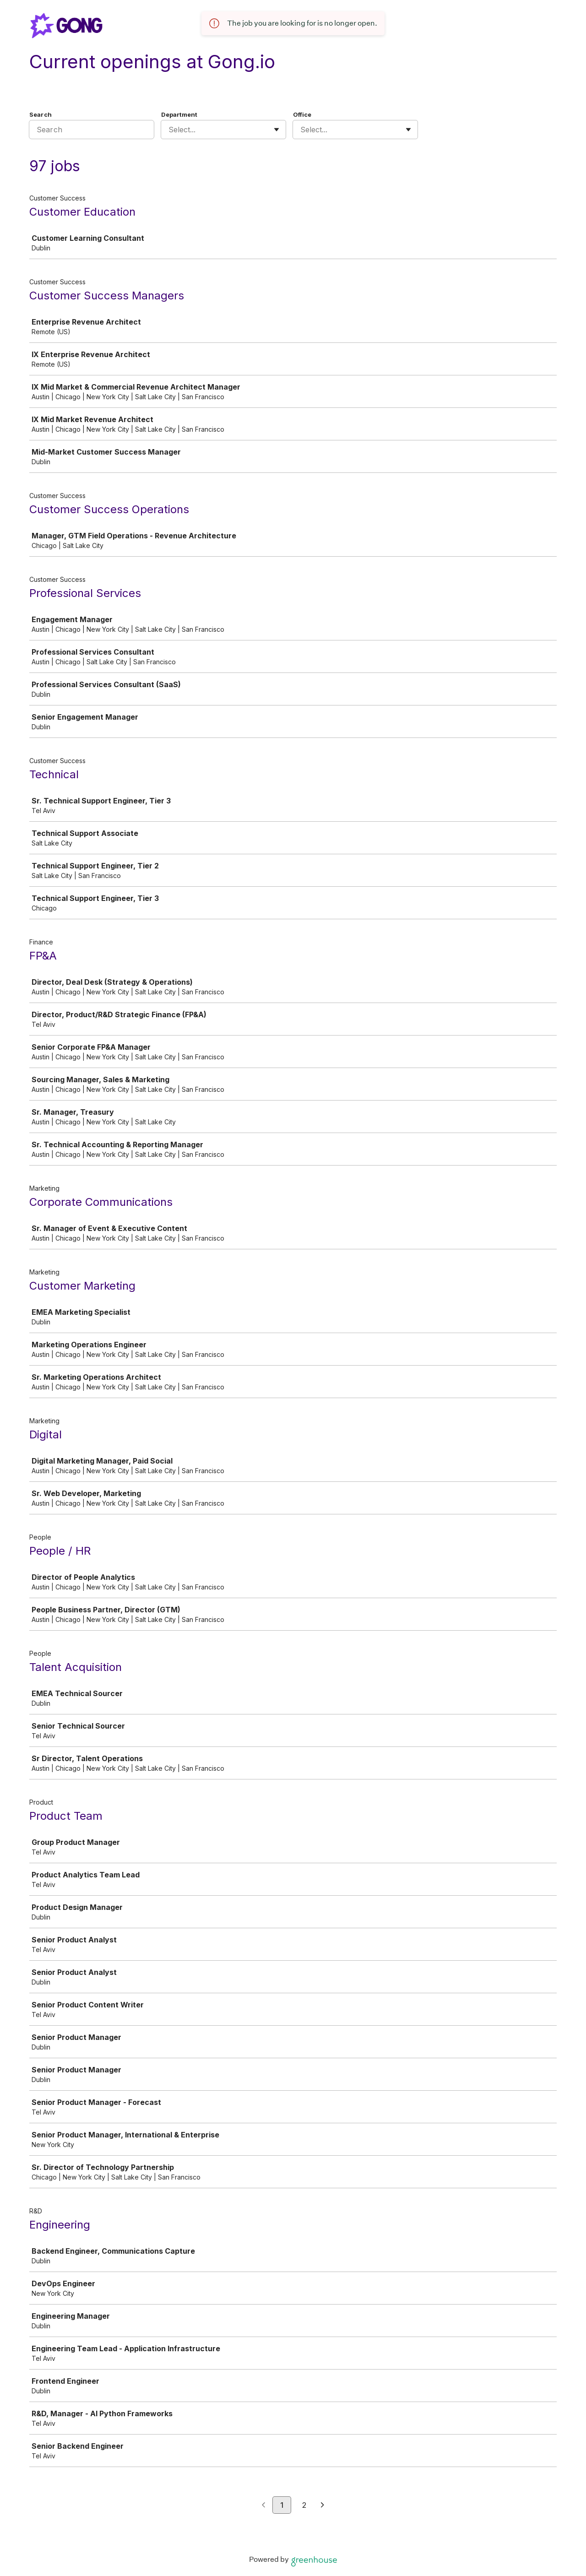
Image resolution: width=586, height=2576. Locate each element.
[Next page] (322, 2505)
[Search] (91, 129)
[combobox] (169, 130)
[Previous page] (263, 2505)
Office (302, 114)
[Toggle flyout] (276, 129)
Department (179, 114)
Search (40, 114)
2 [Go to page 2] (304, 2505)
